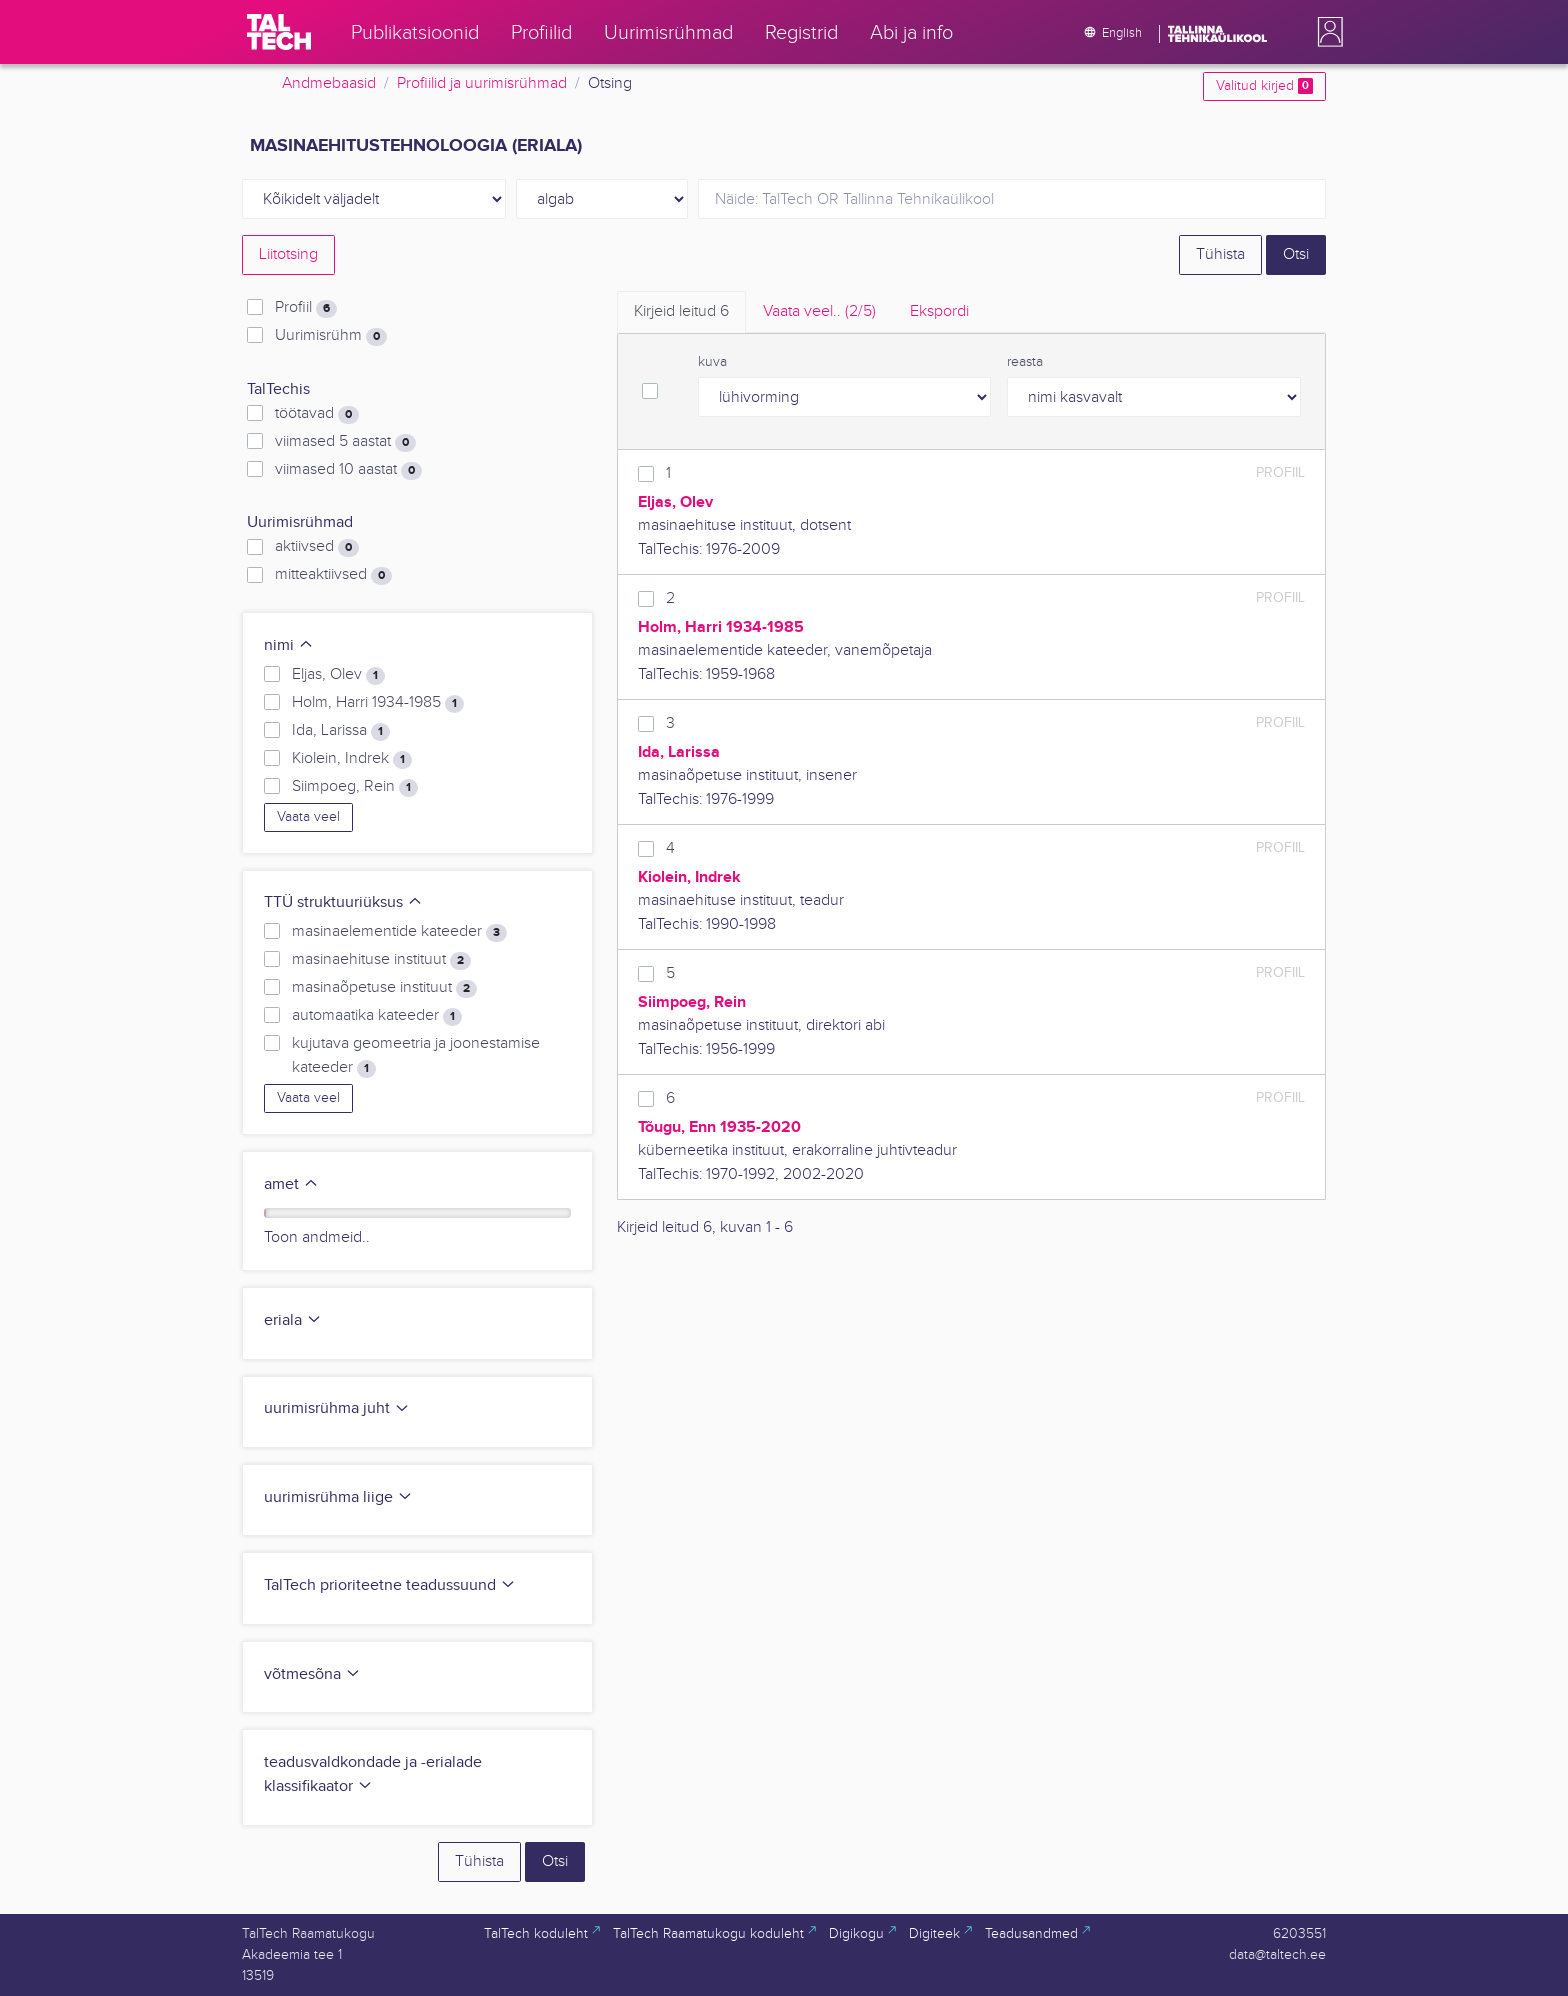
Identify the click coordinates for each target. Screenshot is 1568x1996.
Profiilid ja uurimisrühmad (482, 83)
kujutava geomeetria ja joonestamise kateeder (416, 1056)
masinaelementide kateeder (399, 932)
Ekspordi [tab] (939, 311)
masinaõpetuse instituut (384, 988)
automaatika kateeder (377, 1016)
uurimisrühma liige (338, 1497)
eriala (293, 1320)
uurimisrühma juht (337, 1408)
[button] (1326, 32)
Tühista (1220, 254)
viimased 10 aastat (348, 470)
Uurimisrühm (331, 336)
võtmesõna (312, 1674)
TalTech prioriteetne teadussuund (390, 1585)
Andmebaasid (329, 83)
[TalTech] (279, 32)
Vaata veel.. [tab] (819, 311)
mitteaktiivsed (333, 575)
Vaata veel (308, 817)
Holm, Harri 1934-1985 (378, 703)
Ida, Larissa (341, 731)
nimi (289, 645)
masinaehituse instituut (381, 960)
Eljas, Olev (338, 675)
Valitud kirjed (1264, 86)
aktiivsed (317, 547)
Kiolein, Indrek (352, 759)
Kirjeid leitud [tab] (681, 311)
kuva (712, 362)
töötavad (317, 414)
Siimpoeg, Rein (355, 787)
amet (291, 1184)
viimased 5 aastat (345, 442)
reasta (1025, 362)
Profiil (306, 308)
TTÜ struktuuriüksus (343, 902)
